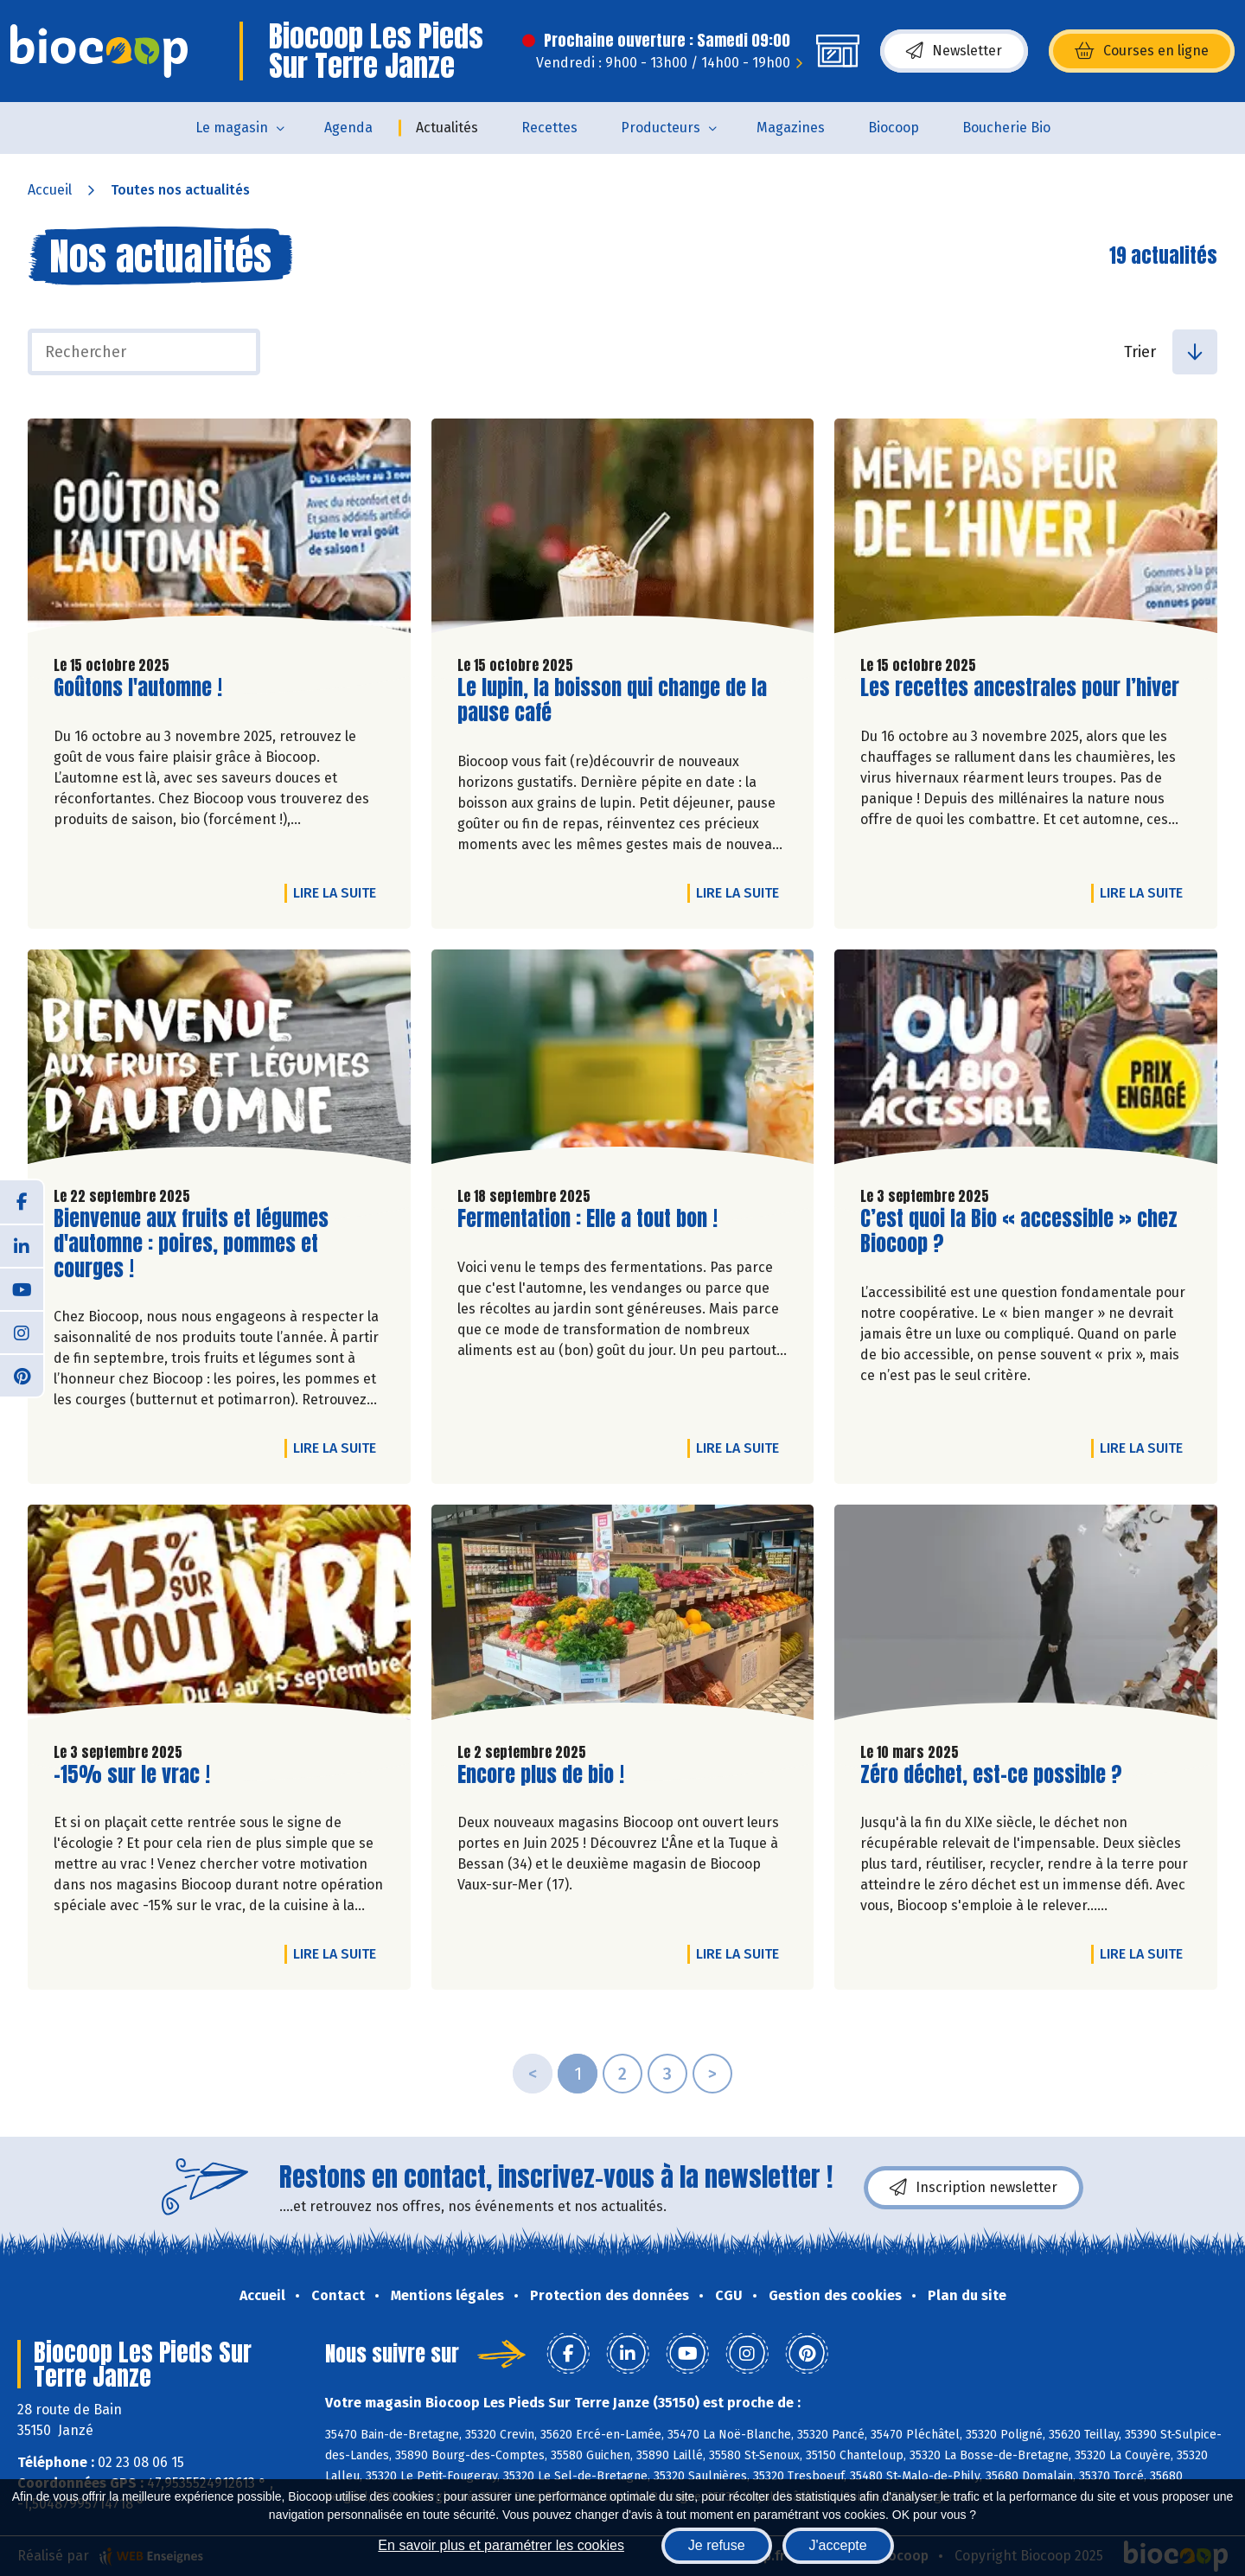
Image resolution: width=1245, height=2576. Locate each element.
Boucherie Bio (1006, 127)
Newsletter (954, 51)
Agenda (348, 127)
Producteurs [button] (660, 127)
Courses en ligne (1142, 51)
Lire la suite (339, 892)
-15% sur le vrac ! (132, 1774)
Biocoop (893, 127)
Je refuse (716, 2545)
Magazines (791, 127)
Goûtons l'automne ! (138, 687)
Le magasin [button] (231, 127)
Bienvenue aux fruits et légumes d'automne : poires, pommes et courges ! (191, 1243)
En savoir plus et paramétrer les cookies (501, 2545)
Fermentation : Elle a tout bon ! (587, 1218)
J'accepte (838, 2545)
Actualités (447, 127)
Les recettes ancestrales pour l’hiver (1019, 687)
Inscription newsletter (973, 2187)
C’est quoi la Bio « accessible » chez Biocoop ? (1019, 1231)
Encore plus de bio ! (540, 1774)
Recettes (549, 127)
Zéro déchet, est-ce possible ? (991, 1774)
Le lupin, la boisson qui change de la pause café (612, 700)
